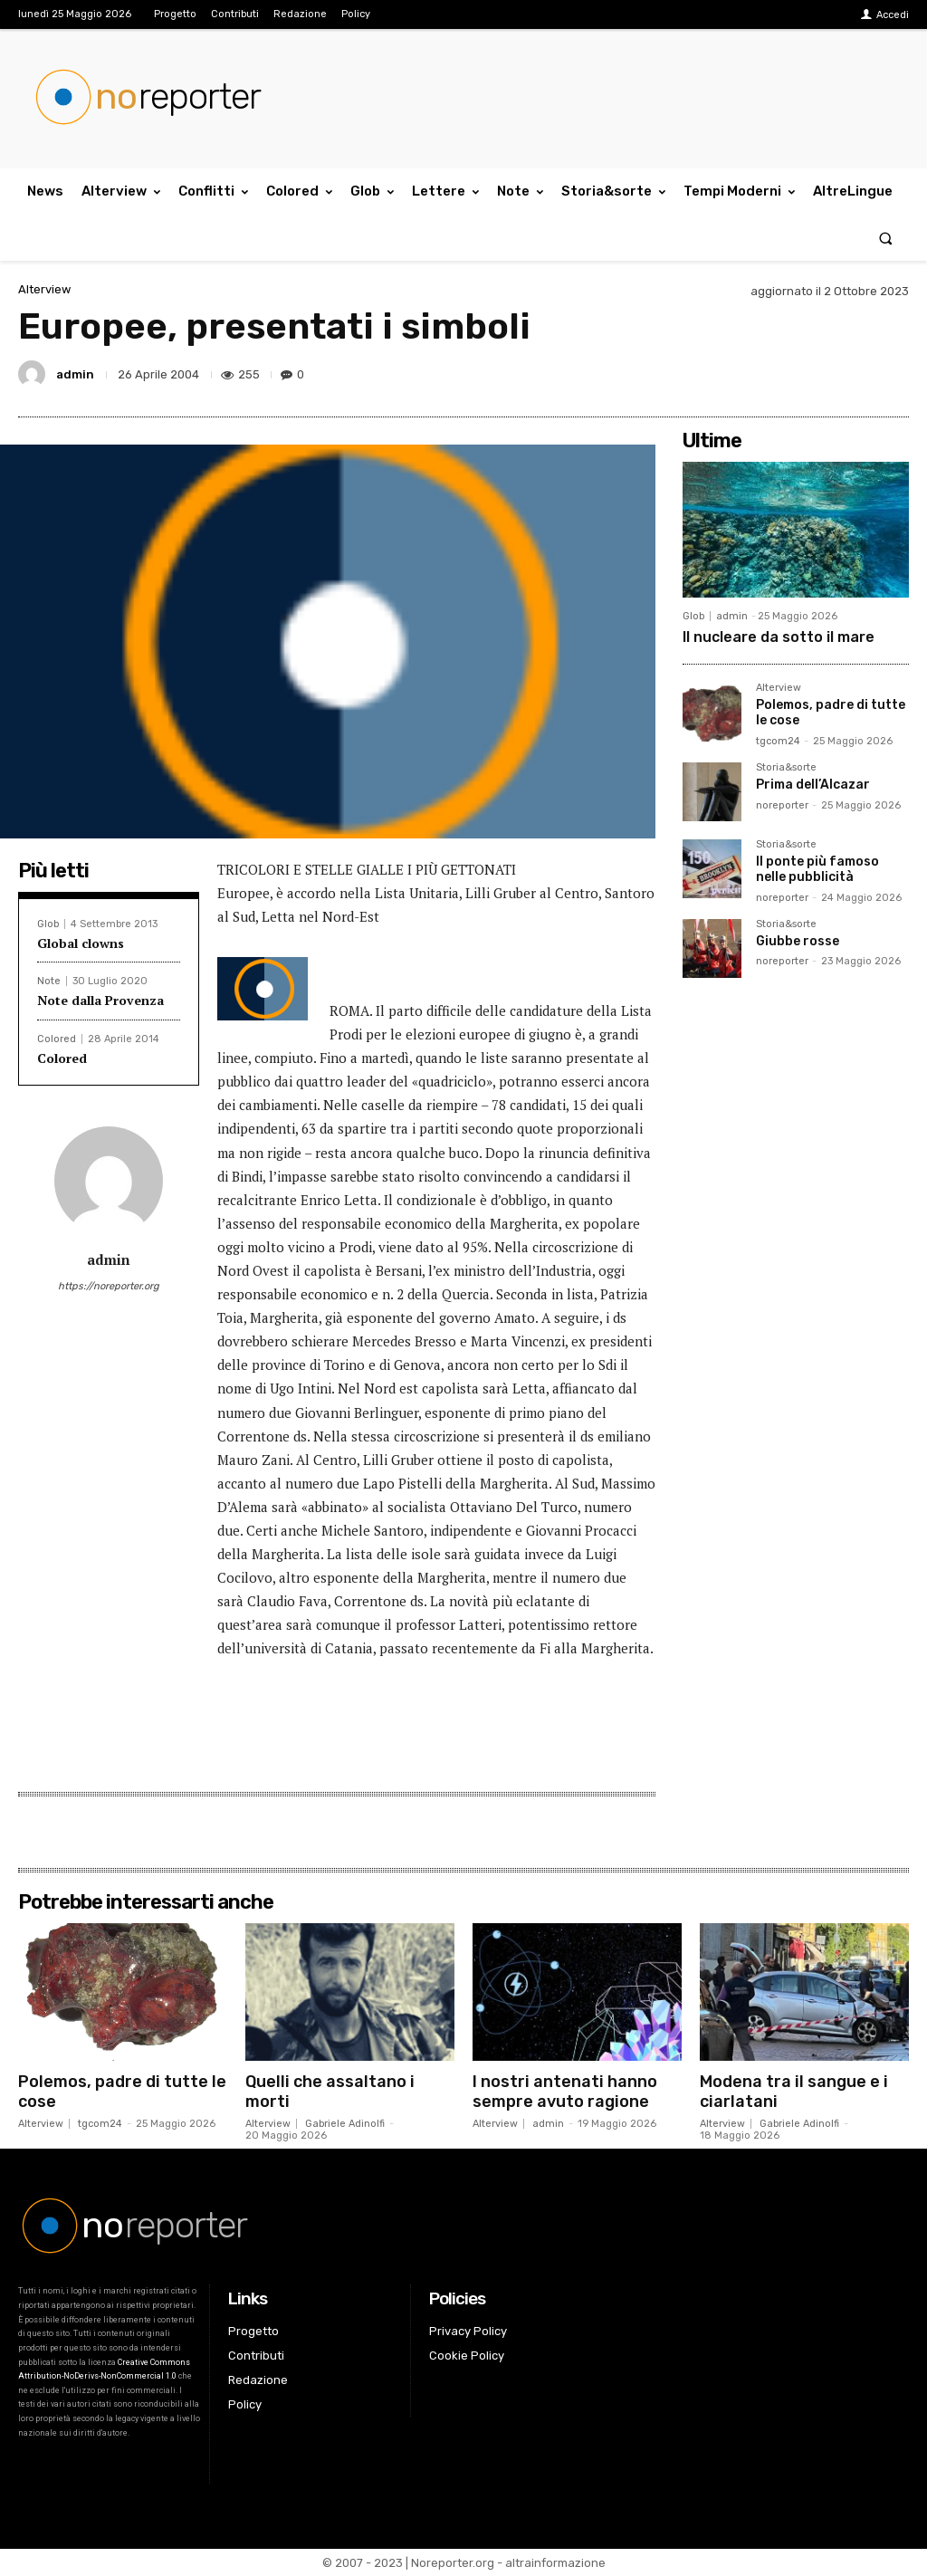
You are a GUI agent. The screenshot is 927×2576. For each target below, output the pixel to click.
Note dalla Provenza (100, 1000)
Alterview (44, 289)
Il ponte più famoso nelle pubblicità (817, 869)
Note (49, 981)
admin (75, 374)
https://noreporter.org (108, 1286)
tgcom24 (778, 741)
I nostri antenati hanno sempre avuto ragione (565, 2092)
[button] (886, 238)
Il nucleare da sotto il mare (778, 637)
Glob (48, 924)
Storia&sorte (786, 767)
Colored (56, 1039)
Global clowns (80, 943)
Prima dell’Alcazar (813, 784)
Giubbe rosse (797, 941)
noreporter (782, 805)
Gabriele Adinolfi (345, 2124)
